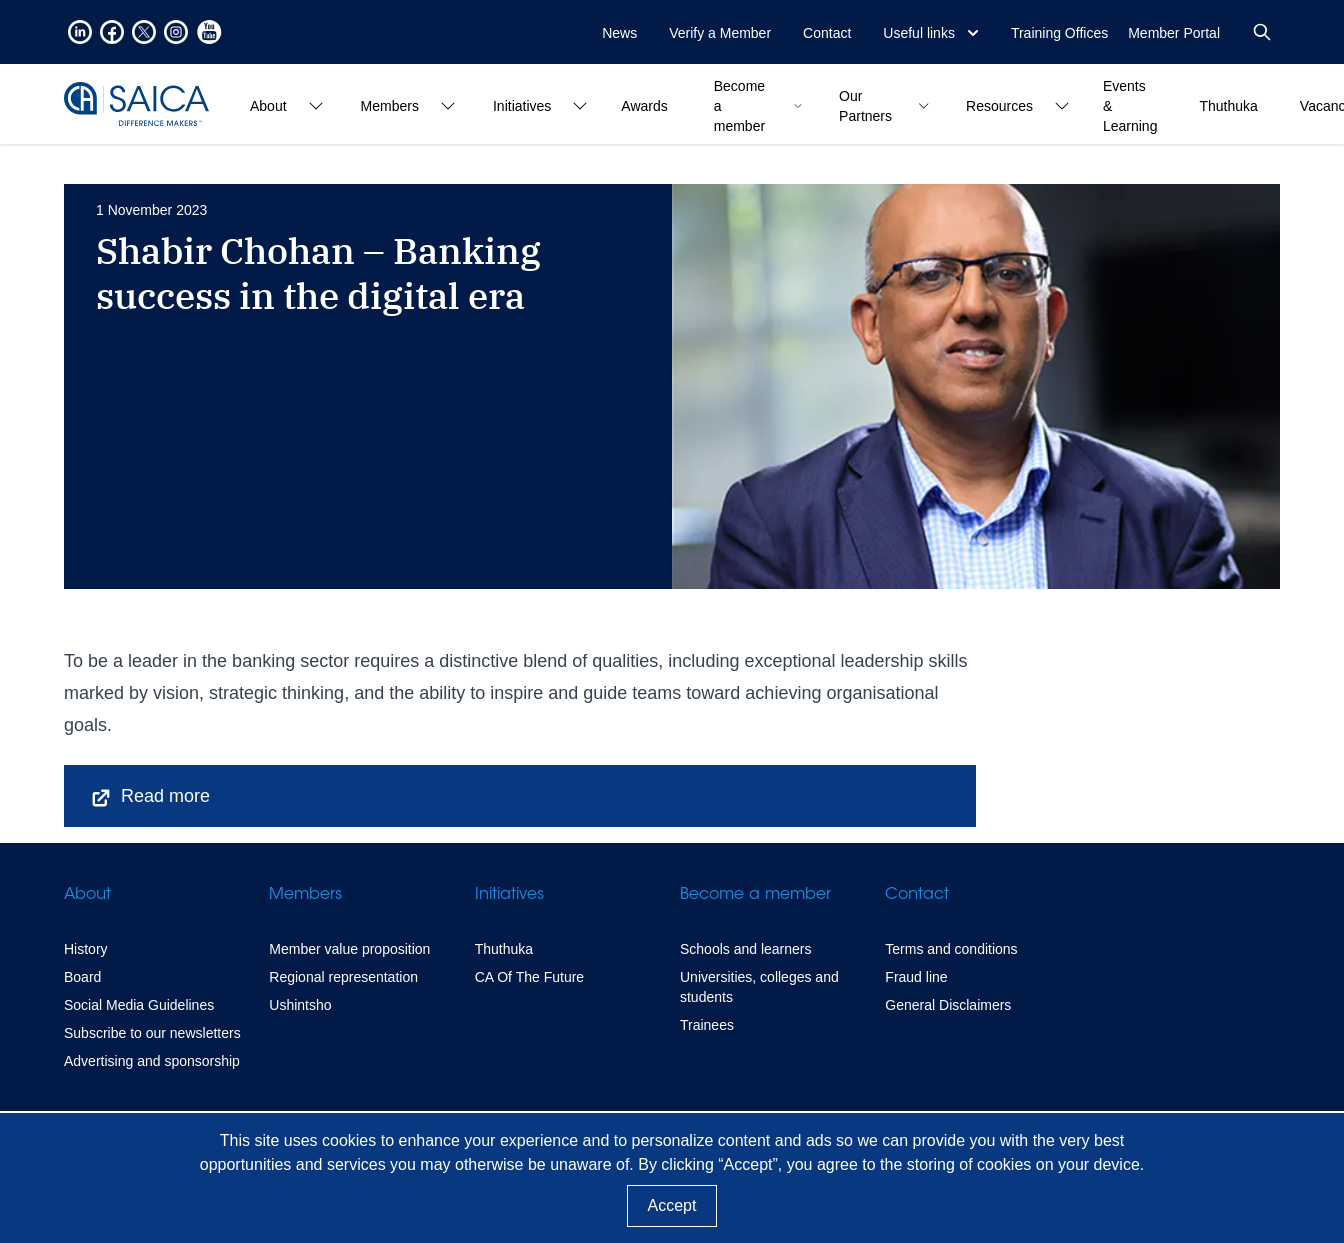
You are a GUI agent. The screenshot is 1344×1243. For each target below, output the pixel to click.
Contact (827, 33)
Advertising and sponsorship (152, 1061)
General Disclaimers (948, 1005)
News (619, 33)
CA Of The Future (529, 977)
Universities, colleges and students (759, 987)
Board (82, 977)
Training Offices (1059, 33)
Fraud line (916, 977)
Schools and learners (746, 949)
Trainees (707, 1025)
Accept (672, 1205)
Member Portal (1174, 33)
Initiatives (509, 895)
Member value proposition (349, 949)
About (87, 895)
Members (305, 895)
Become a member (755, 895)
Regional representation (343, 977)
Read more (149, 798)
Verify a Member (720, 33)
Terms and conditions (951, 949)
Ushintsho (300, 1005)
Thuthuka (504, 949)
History (86, 949)
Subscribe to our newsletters (152, 1033)
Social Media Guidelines (139, 1005)
